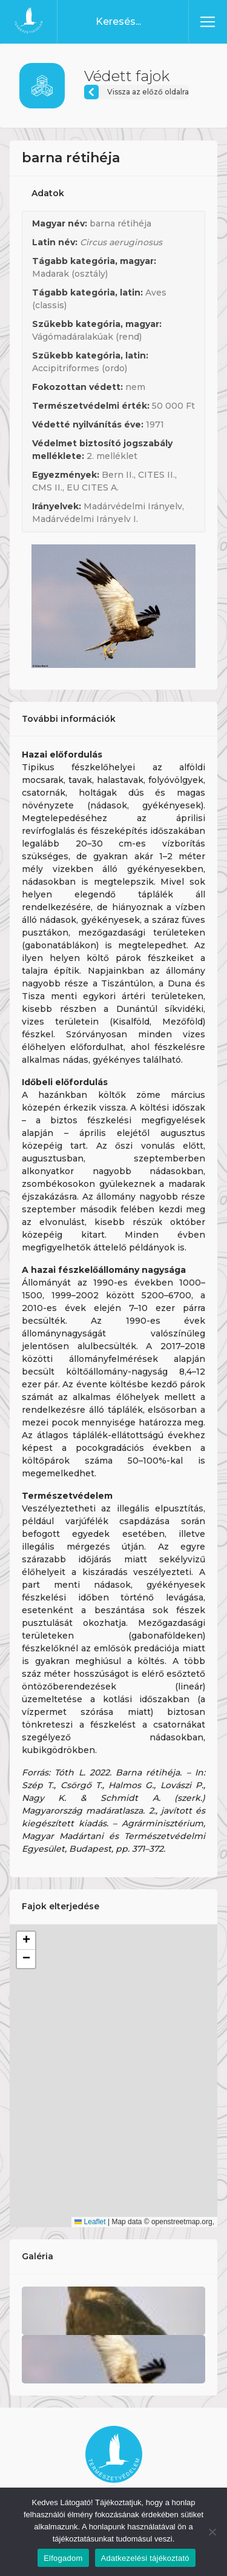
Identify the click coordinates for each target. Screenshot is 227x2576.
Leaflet (89, 2222)
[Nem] (212, 2532)
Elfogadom (63, 2558)
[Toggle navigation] (207, 22)
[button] (26, 1941)
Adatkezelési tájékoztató (145, 2558)
